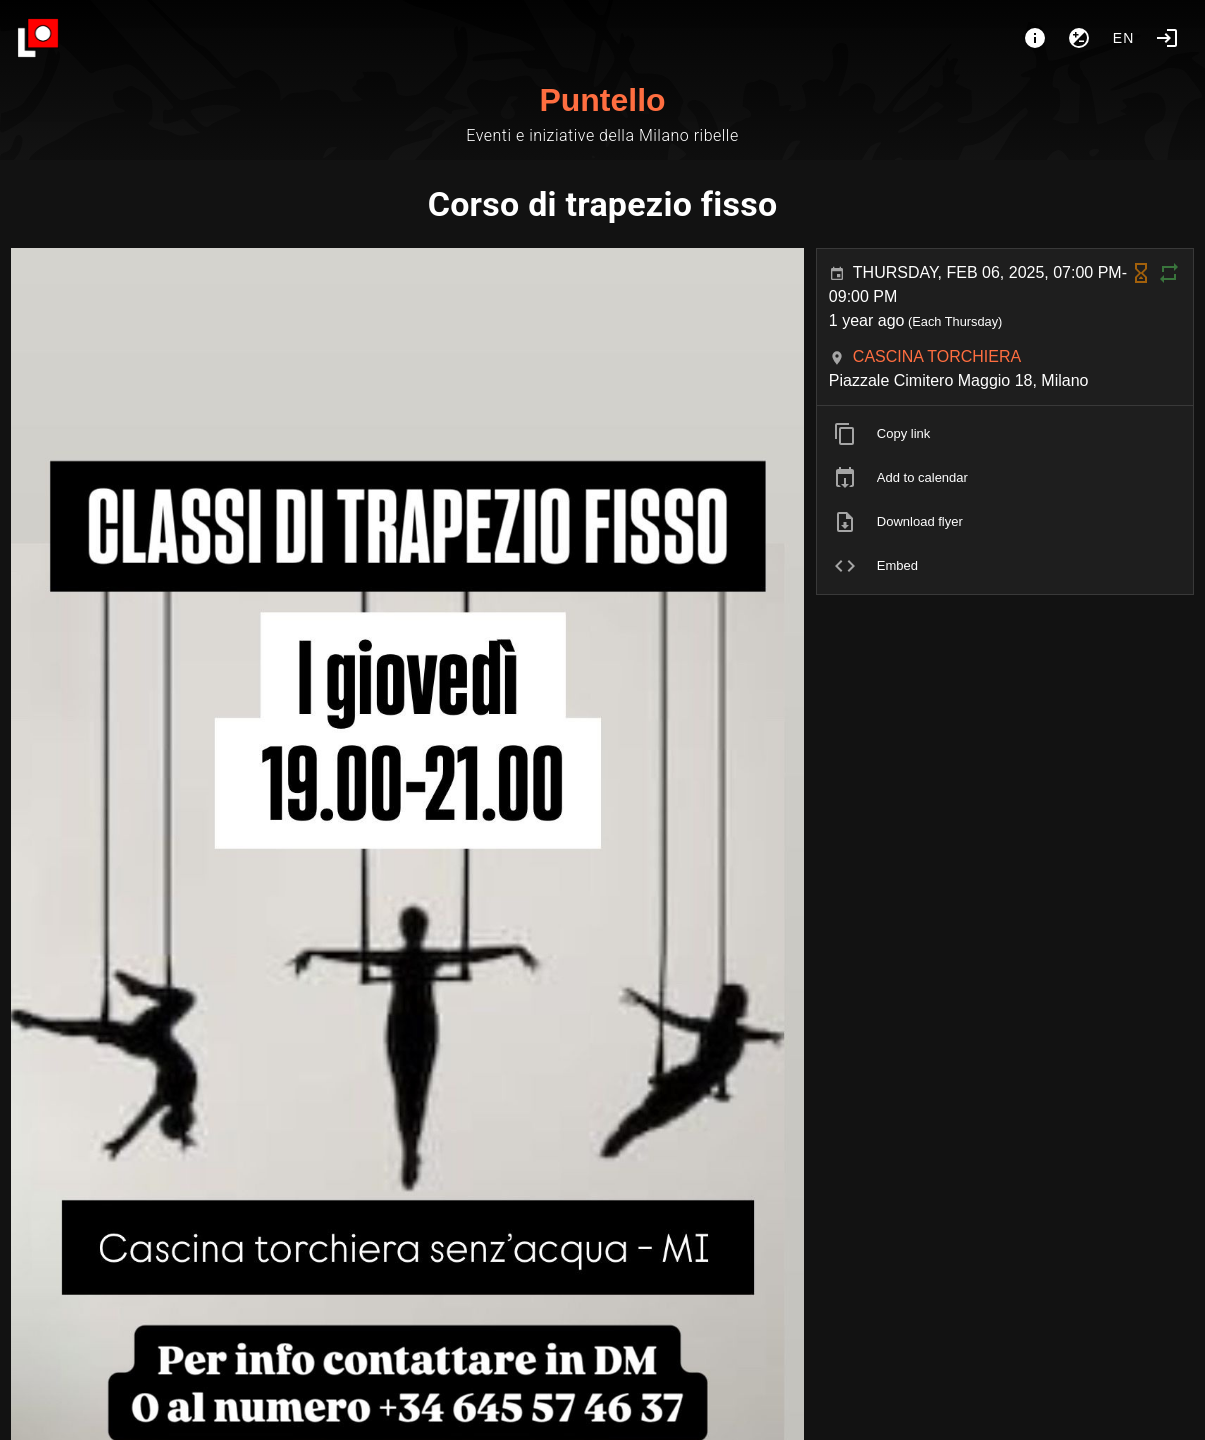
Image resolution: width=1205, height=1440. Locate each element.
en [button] (1124, 38)
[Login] (1167, 38)
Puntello (602, 100)
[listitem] (1005, 434)
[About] (1035, 38)
